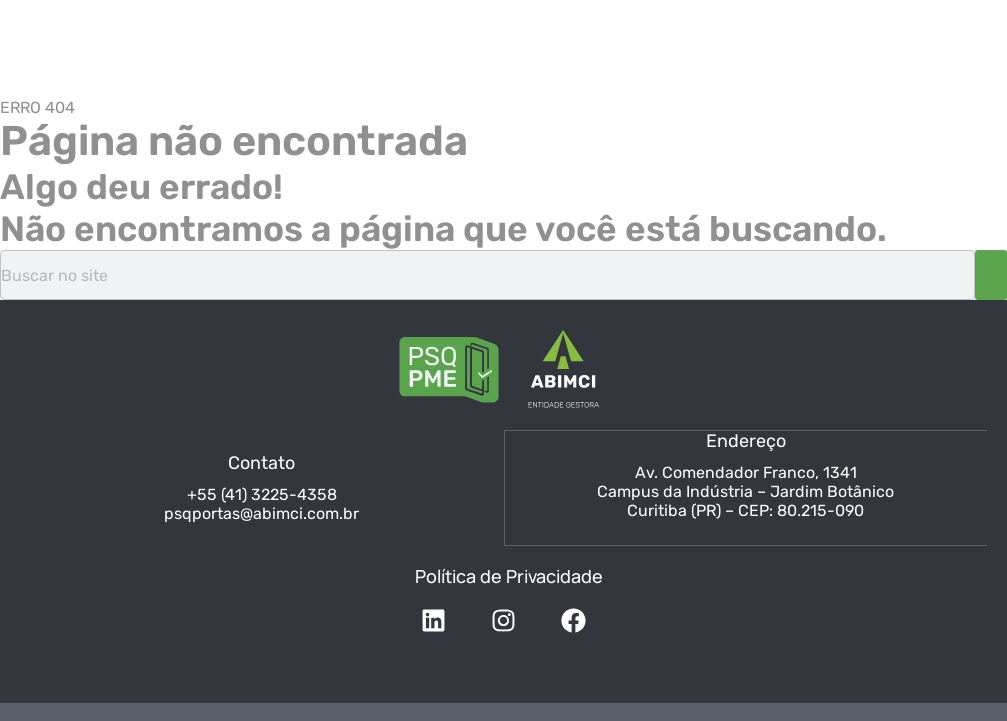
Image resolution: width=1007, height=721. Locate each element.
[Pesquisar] (991, 275)
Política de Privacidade (509, 574)
